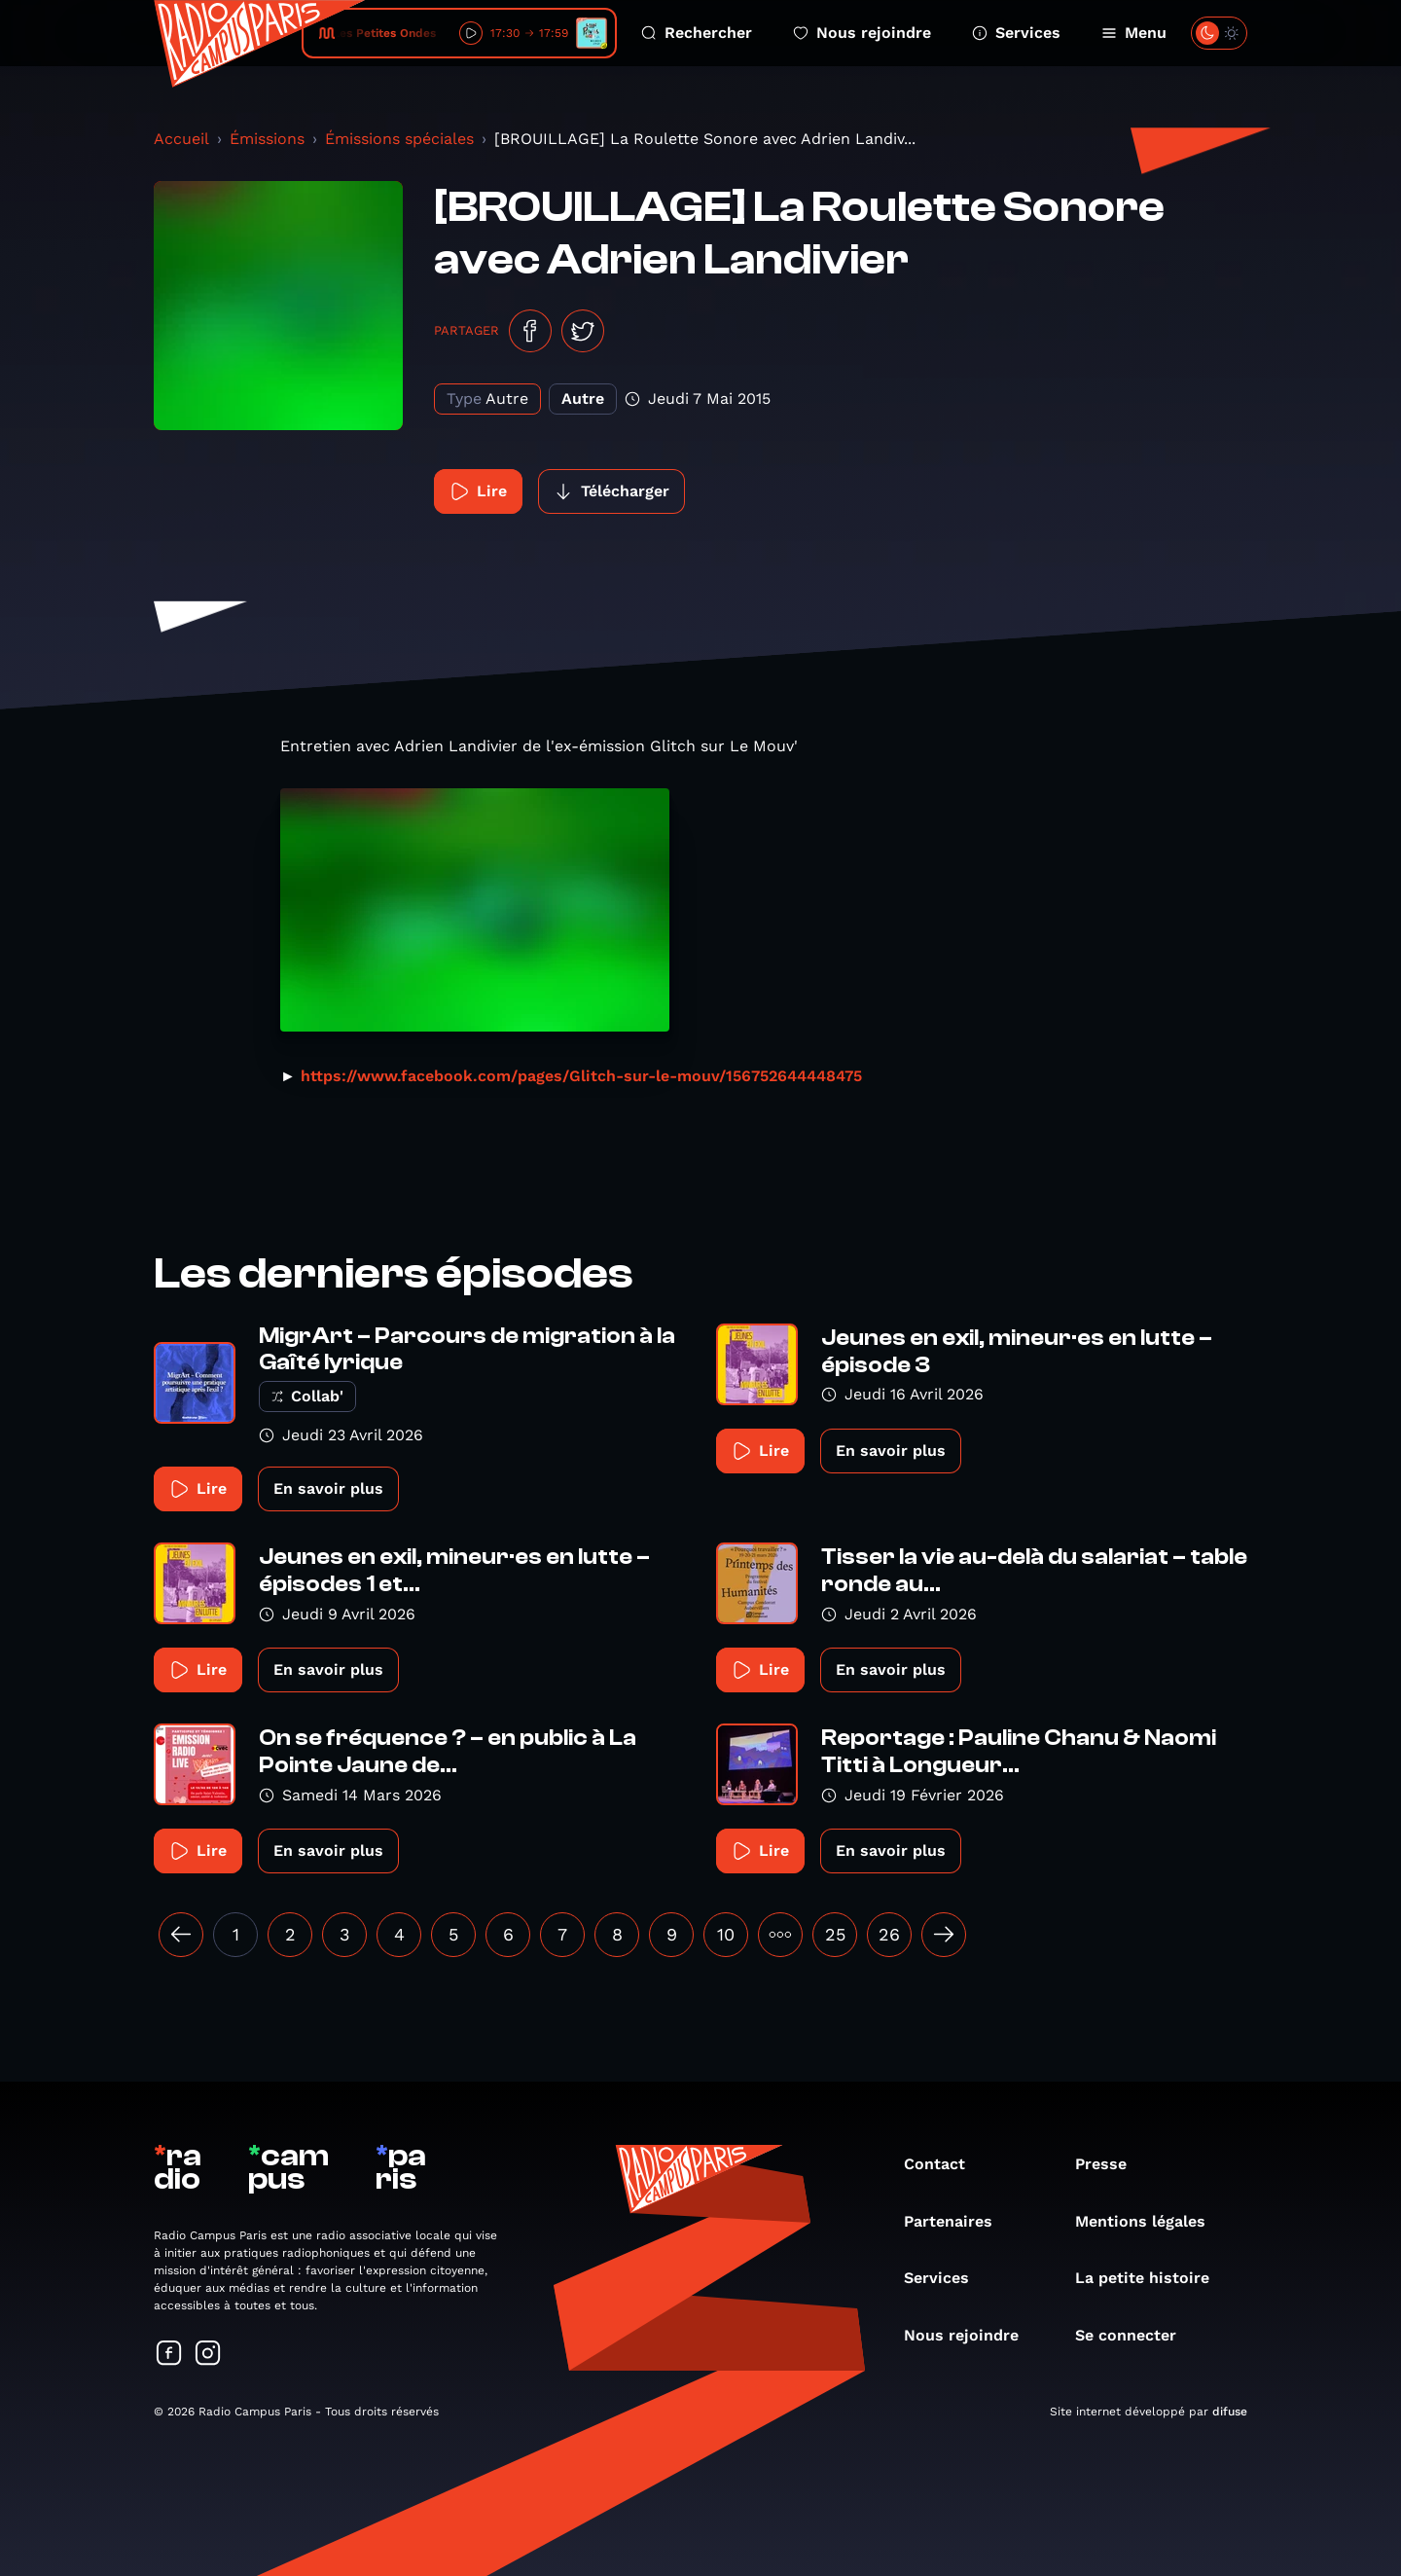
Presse (1110, 2164)
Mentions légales (1150, 2221)
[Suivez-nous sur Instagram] (208, 2355)
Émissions (267, 138)
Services (1016, 32)
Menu (1134, 32)
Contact (944, 2164)
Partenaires (958, 2221)
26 (889, 1934)
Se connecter (1135, 2335)
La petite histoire (1152, 2277)
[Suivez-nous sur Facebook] (169, 2355)
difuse (1229, 2411)
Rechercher (696, 32)
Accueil (181, 138)
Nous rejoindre (862, 32)
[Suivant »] (943, 1934)
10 (726, 1934)
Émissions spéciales (399, 138)
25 (835, 1934)
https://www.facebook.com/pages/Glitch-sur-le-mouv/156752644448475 (581, 1076)
